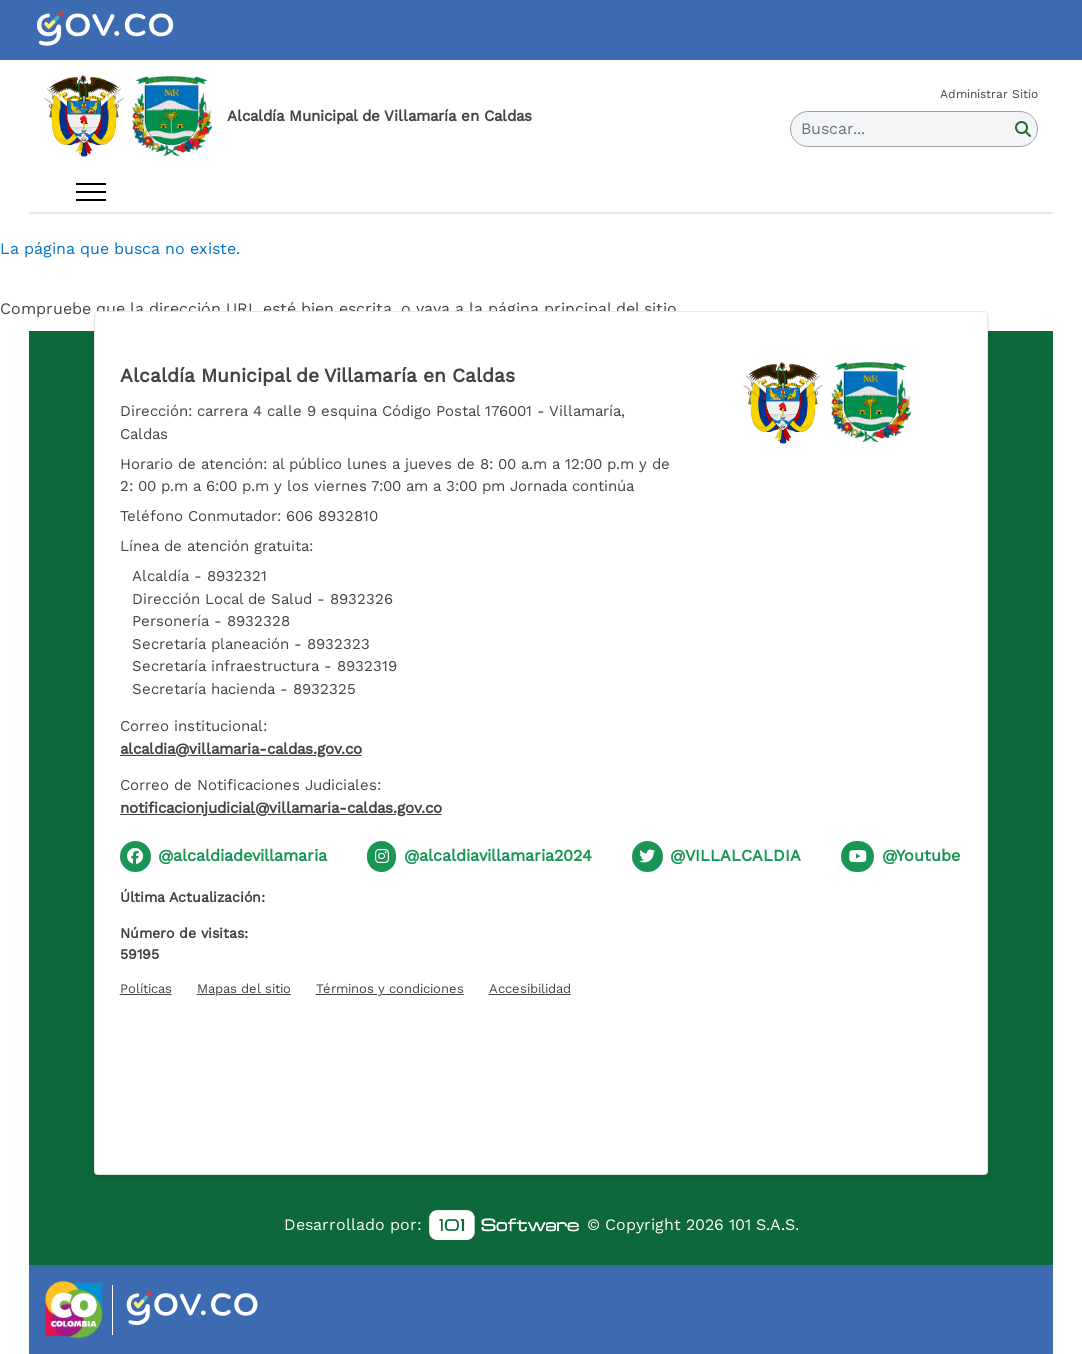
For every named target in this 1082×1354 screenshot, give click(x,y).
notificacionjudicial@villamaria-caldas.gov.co (281, 808)
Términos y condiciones (390, 988)
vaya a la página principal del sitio (546, 308)
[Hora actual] (541, 1074)
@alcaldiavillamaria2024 (498, 855)
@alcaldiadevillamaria (242, 855)
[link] (504, 1225)
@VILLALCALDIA (735, 855)
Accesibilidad (530, 988)
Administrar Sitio (989, 94)
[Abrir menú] (91, 192)
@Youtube (921, 855)
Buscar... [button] (833, 128)
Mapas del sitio (244, 988)
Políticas (146, 988)
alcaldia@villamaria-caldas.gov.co (241, 749)
